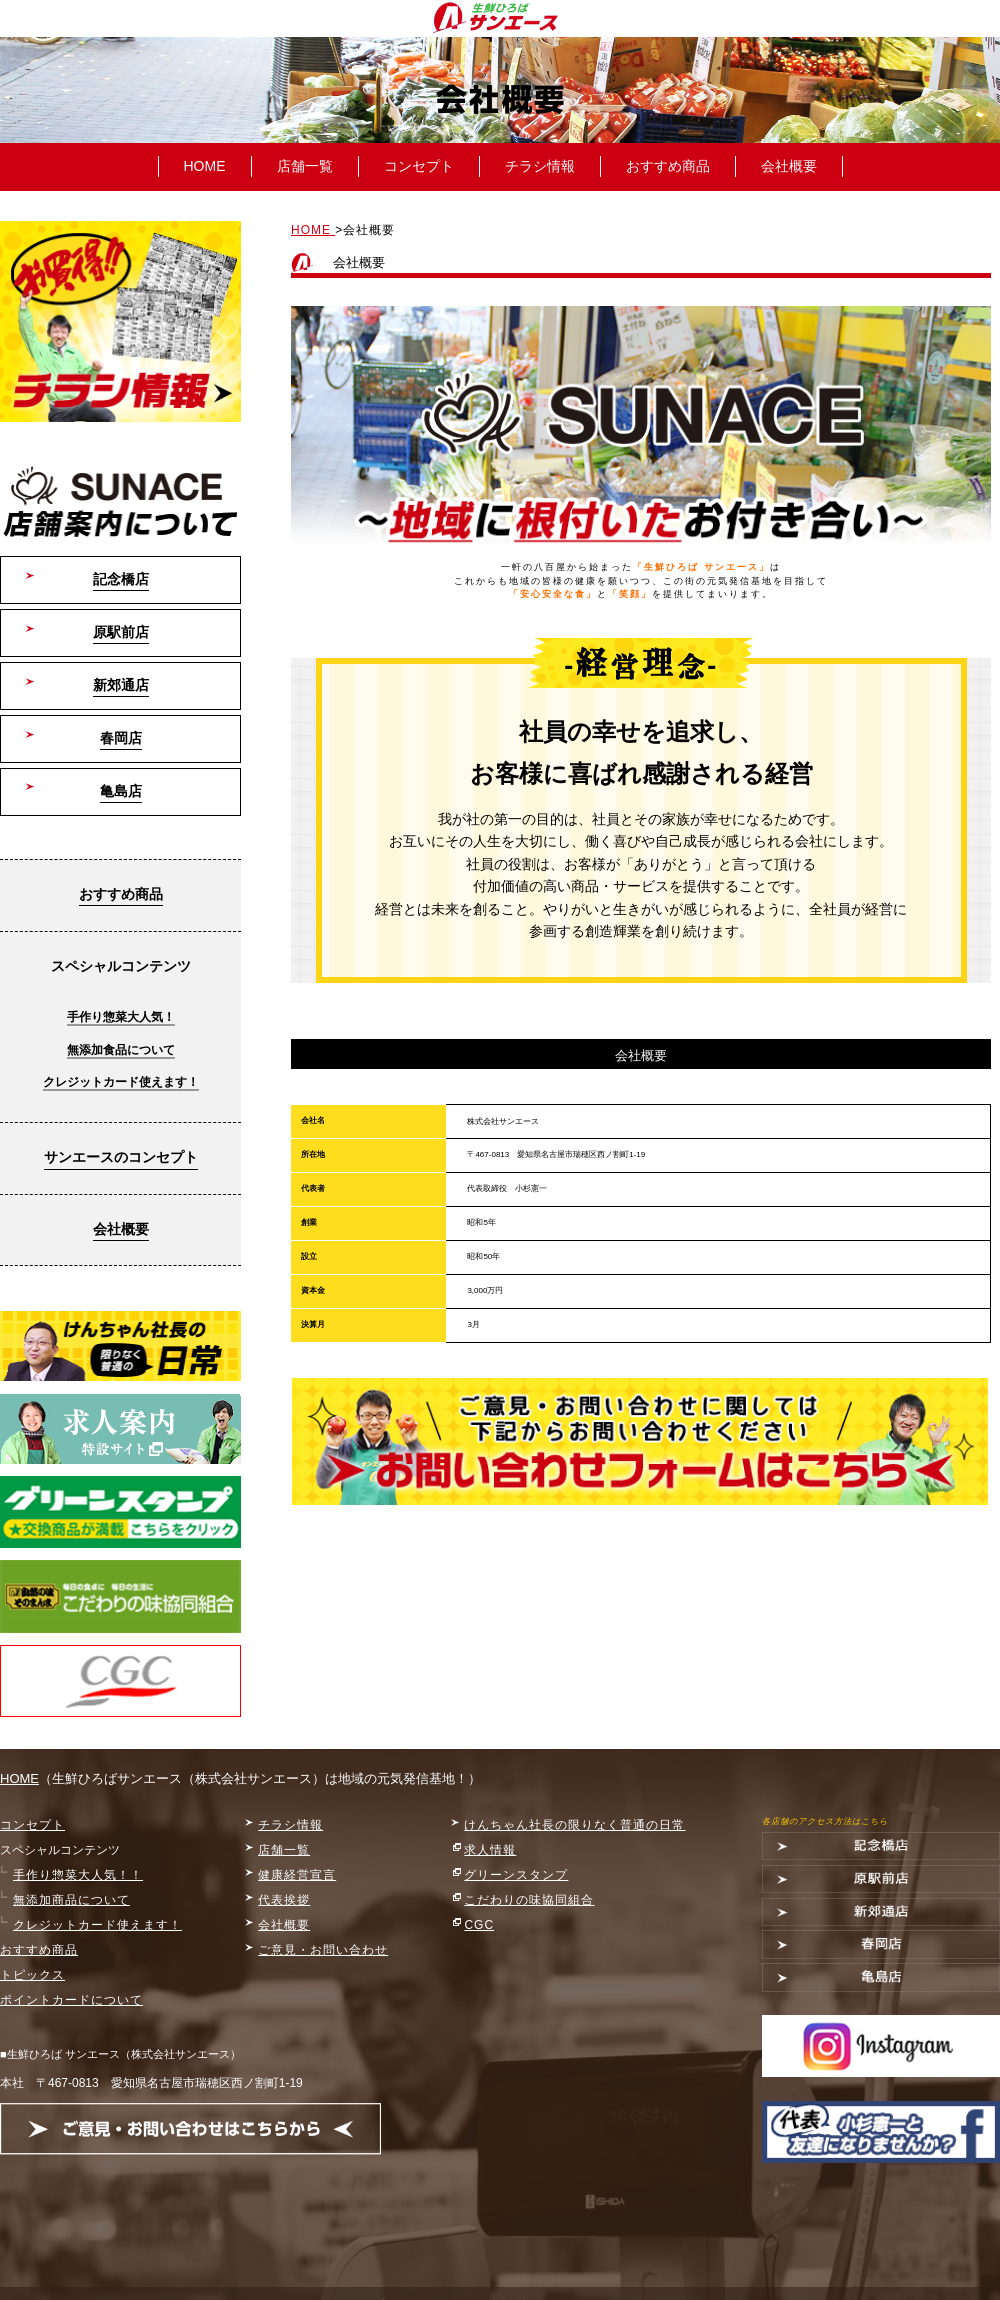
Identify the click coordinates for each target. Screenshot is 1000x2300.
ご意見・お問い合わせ (323, 1950)
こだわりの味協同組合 (529, 1900)
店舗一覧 (305, 166)
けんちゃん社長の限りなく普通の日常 (574, 1825)
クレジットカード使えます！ (121, 1082)
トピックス (32, 1975)
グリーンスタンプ (516, 1875)
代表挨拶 (284, 1900)
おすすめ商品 (668, 166)
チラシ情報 (540, 166)
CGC (479, 1925)
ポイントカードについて (71, 2000)
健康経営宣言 (297, 1875)
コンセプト (419, 166)
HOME (205, 166)
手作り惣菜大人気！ (121, 1017)
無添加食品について (121, 1050)
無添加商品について (71, 1900)
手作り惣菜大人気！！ (78, 1875)
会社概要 (789, 166)
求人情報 (490, 1850)
